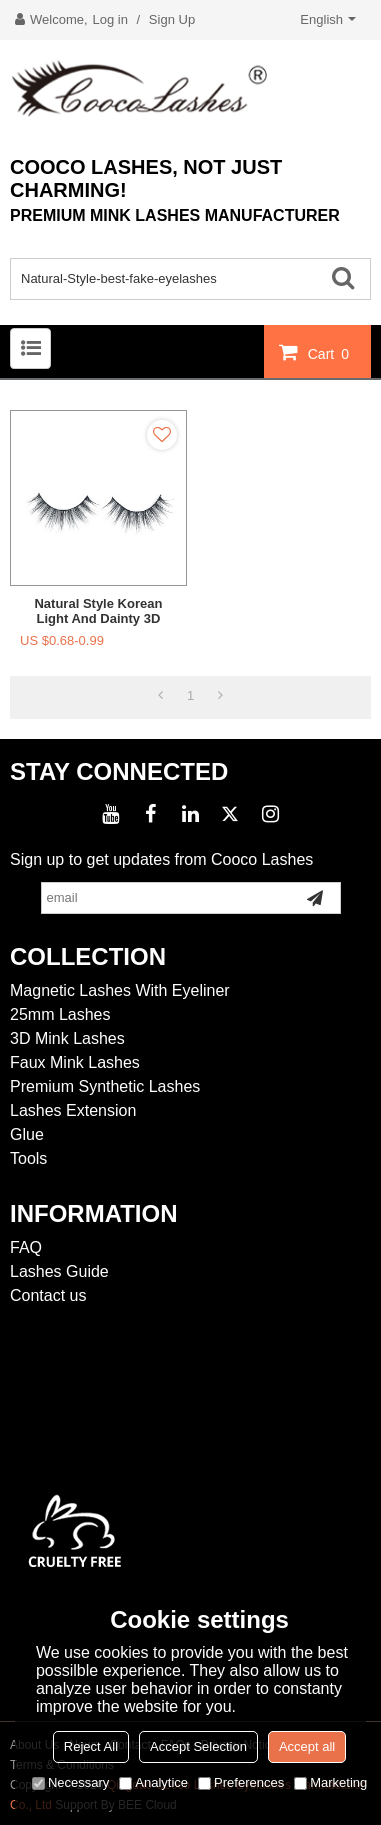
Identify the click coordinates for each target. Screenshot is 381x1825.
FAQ (26, 1247)
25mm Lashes (60, 1014)
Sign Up (172, 19)
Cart (331, 353)
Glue (27, 1134)
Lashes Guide (59, 1271)
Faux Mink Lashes (75, 1062)
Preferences (241, 1782)
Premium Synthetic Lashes (105, 1086)
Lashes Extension (73, 1110)
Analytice (153, 1782)
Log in (110, 19)
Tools (28, 1158)
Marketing (330, 1782)
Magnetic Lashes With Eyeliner (120, 990)
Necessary (70, 1782)
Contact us (48, 1295)
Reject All (91, 1746)
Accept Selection (198, 1746)
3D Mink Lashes (67, 1038)
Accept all (307, 1746)
